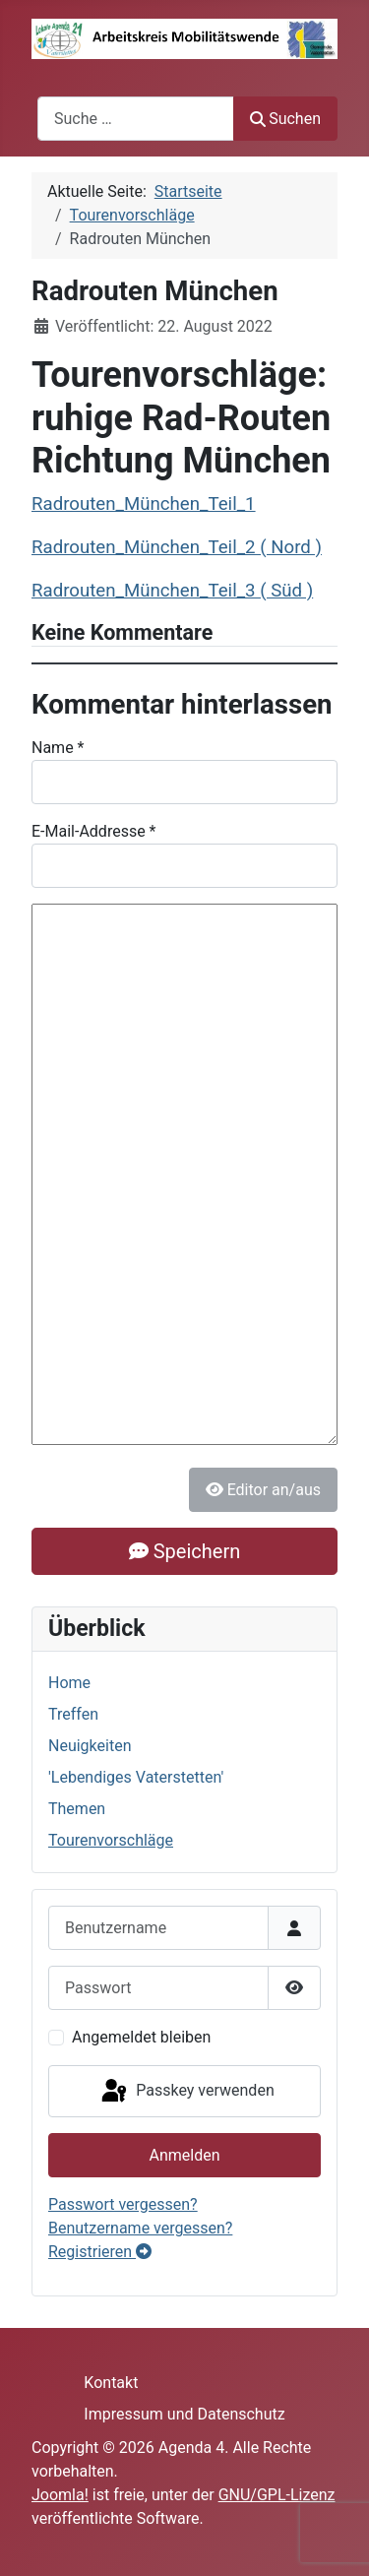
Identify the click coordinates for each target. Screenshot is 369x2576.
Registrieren (100, 2251)
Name (58, 747)
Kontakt (111, 2382)
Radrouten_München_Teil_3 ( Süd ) (172, 590)
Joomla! (60, 2494)
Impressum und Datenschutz (184, 2414)
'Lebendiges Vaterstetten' (135, 1777)
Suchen (285, 118)
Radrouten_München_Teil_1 (143, 504)
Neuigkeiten (89, 1745)
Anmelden (184, 2155)
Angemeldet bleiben (141, 2037)
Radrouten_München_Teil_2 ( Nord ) (176, 547)
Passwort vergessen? (123, 2204)
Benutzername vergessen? (140, 2228)
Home (69, 1682)
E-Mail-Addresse (93, 831)
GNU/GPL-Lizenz (277, 2494)
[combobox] (135, 118)
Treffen (73, 1714)
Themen (76, 1808)
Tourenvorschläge (110, 1840)
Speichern (184, 1551)
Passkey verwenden (186, 2091)
